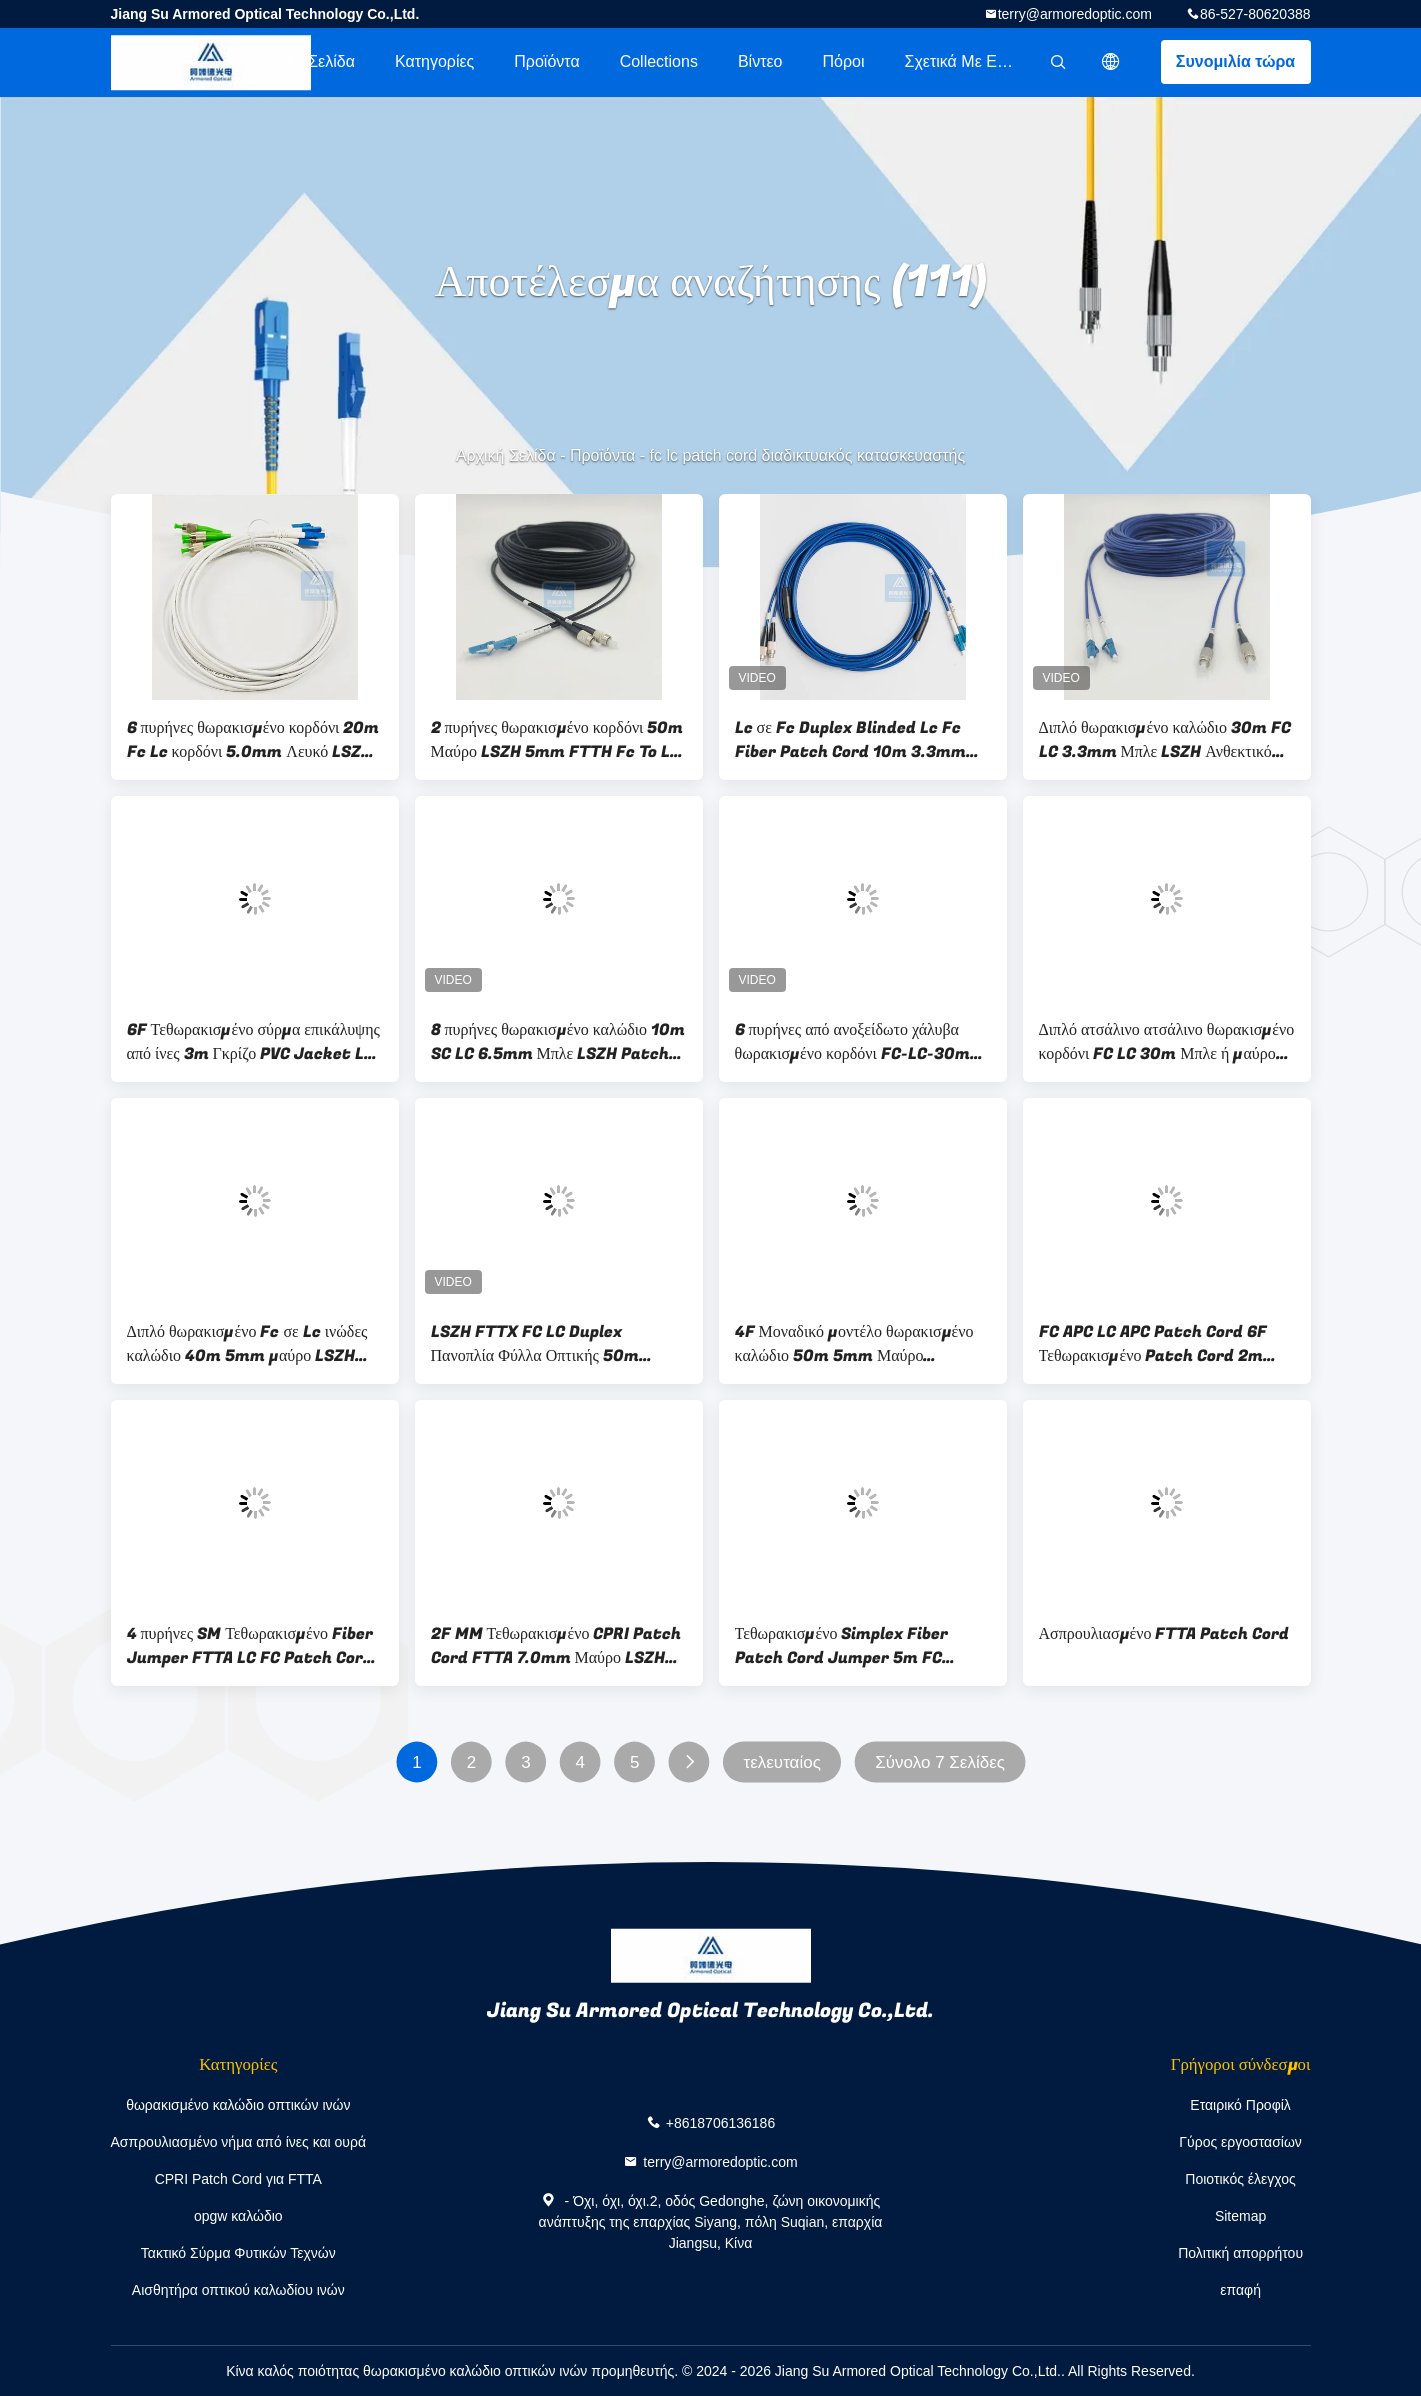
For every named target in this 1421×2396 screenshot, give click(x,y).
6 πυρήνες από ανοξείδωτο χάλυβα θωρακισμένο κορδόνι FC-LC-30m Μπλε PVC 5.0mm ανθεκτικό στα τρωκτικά (852, 1042)
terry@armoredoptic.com (1075, 14)
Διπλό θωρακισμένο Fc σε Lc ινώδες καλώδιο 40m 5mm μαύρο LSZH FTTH (247, 1344)
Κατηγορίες (434, 61)
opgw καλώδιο (238, 2216)
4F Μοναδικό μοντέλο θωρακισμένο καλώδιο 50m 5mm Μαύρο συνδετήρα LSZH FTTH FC (854, 1344)
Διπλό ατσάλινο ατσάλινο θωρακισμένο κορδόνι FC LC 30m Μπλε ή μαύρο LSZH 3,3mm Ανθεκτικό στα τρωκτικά (1167, 1042)
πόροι (843, 61)
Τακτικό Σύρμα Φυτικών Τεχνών (238, 2253)
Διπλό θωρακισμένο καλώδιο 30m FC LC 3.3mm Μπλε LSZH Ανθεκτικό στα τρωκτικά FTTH (1165, 740)
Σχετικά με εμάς (964, 61)
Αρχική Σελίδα (305, 61)
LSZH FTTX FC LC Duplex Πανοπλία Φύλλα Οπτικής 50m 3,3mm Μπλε (535, 1344)
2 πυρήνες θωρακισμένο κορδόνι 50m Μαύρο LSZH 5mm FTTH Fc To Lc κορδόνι (557, 740)
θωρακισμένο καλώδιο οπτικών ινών (238, 2105)
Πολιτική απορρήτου (1240, 2253)
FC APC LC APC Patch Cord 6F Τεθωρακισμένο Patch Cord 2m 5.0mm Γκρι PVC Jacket (1153, 1344)
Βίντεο (760, 61)
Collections (659, 61)
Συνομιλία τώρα (1235, 61)
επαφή (1240, 2290)
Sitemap (1240, 2216)
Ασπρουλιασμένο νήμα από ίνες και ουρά (239, 2142)
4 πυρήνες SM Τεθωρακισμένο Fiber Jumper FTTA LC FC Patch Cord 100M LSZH (250, 1646)
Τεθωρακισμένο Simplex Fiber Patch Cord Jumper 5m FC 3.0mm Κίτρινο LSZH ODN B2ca (852, 1646)
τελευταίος (781, 1762)
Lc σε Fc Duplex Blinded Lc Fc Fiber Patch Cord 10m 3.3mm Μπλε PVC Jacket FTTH (850, 740)
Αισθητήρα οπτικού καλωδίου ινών (238, 2290)
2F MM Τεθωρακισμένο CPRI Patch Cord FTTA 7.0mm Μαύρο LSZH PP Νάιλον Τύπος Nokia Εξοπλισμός (556, 1646)
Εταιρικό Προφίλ (1240, 2105)
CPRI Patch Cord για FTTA (238, 2179)
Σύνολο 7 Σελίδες (940, 1762)
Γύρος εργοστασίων (1240, 2142)
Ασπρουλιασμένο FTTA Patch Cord (1164, 1634)
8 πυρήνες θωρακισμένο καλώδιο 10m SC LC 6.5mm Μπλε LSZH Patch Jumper (558, 1042)
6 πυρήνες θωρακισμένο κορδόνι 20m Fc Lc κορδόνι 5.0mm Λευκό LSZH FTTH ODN (253, 740)
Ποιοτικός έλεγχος (1240, 2179)
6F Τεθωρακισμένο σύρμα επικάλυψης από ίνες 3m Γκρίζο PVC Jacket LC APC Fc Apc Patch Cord (253, 1042)
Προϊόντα (546, 61)
